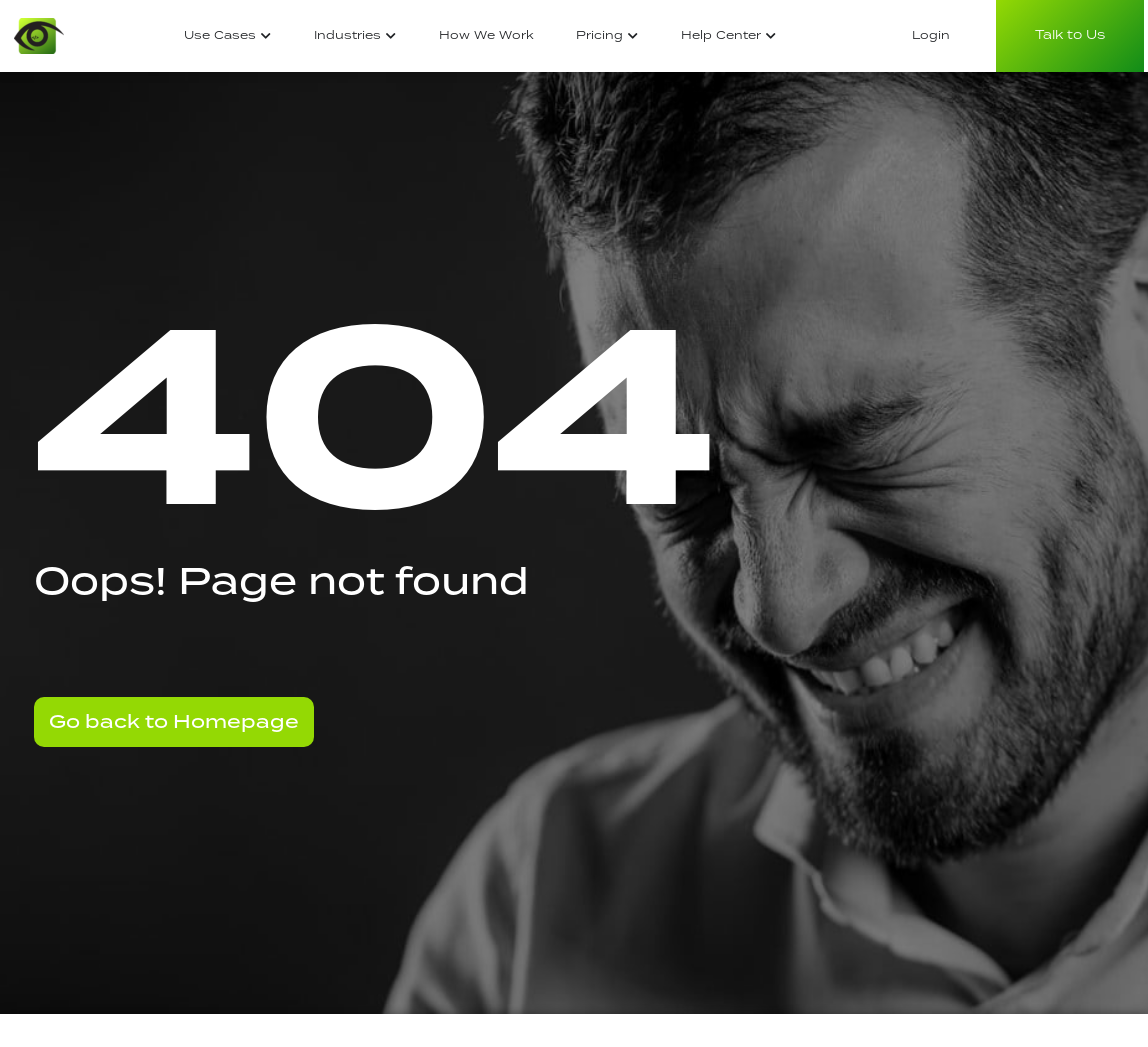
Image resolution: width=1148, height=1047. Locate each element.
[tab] (228, 36)
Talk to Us (1070, 35)
